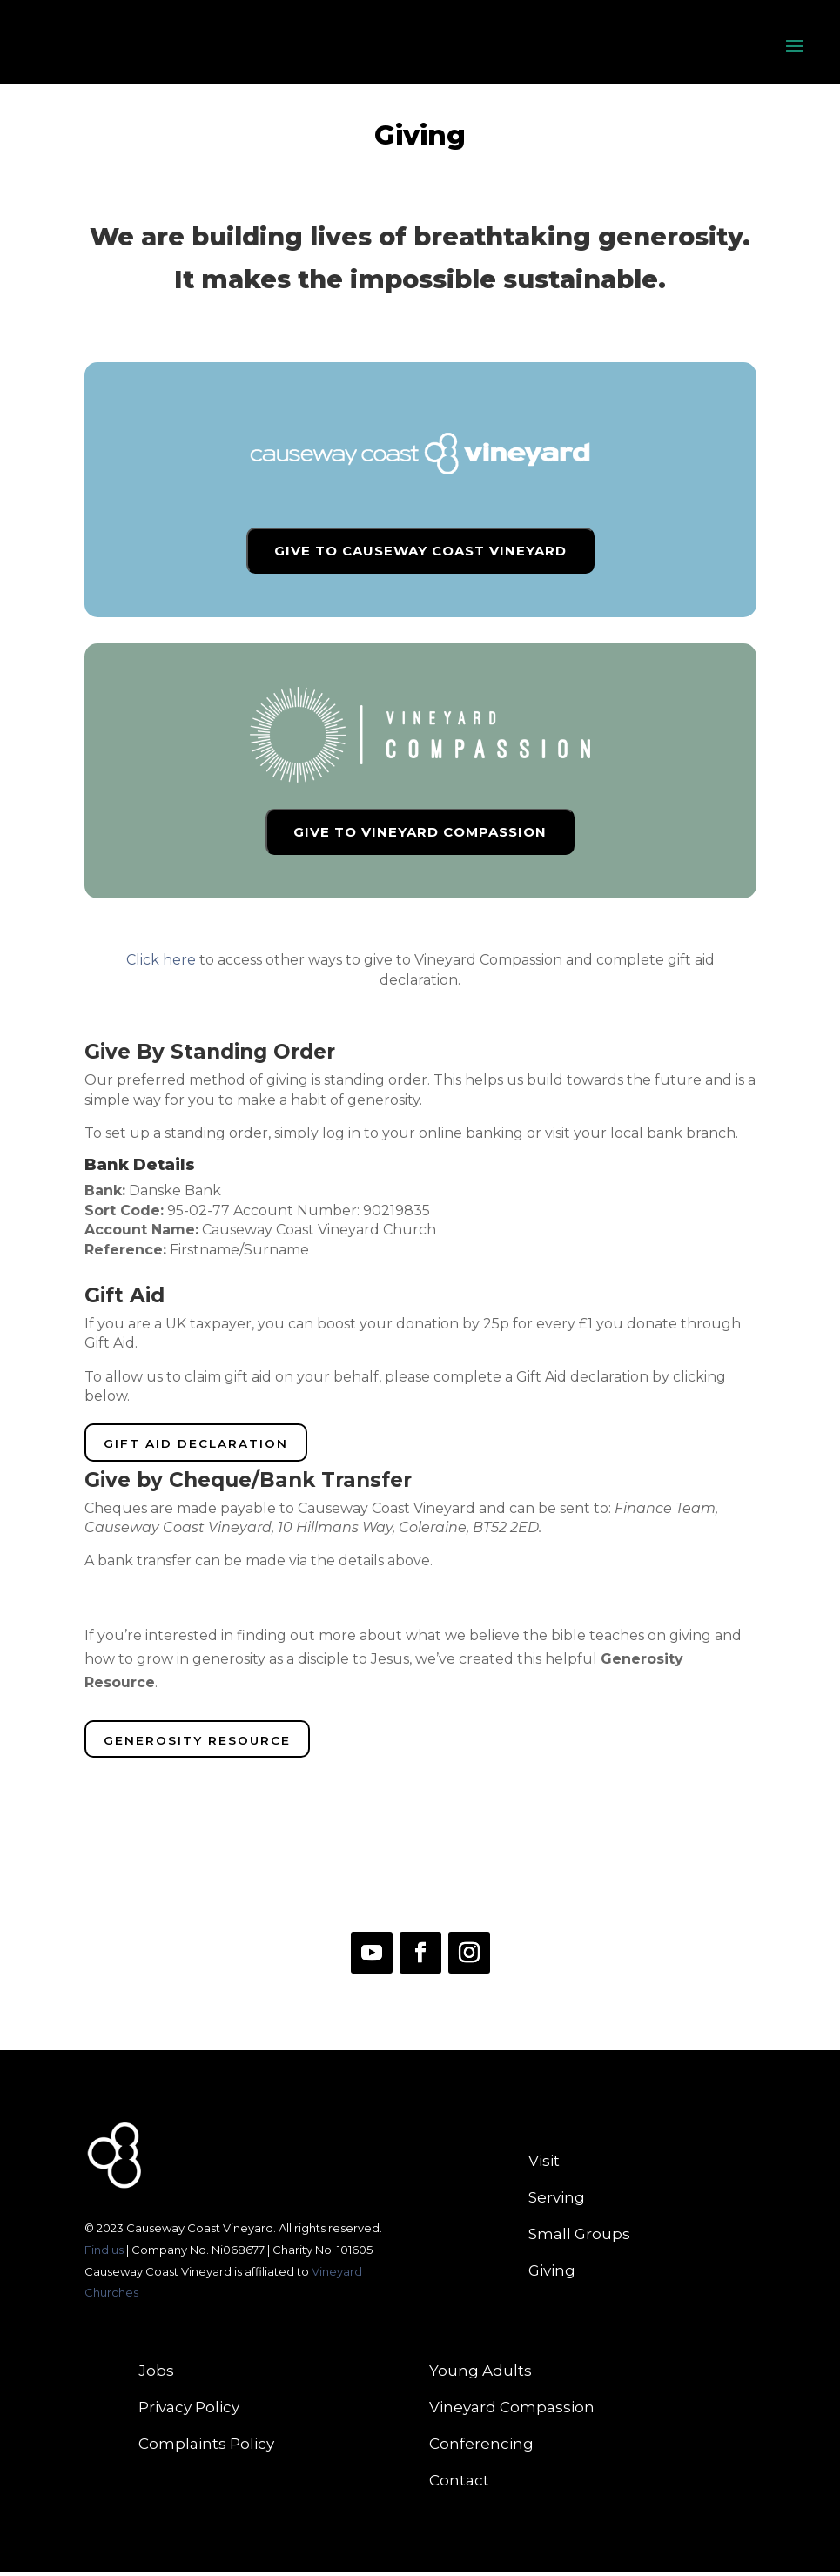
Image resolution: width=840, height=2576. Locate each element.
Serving (556, 2203)
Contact (459, 2485)
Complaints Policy (206, 2449)
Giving (551, 2276)
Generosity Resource (202, 1744)
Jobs (156, 2376)
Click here (161, 960)
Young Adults (480, 2376)
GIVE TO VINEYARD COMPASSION (420, 832)
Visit (544, 2166)
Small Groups (579, 2239)
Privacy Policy (188, 2412)
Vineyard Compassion (512, 2412)
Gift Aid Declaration (201, 1444)
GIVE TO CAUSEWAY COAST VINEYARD (420, 550)
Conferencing (481, 2449)
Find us (105, 2254)
